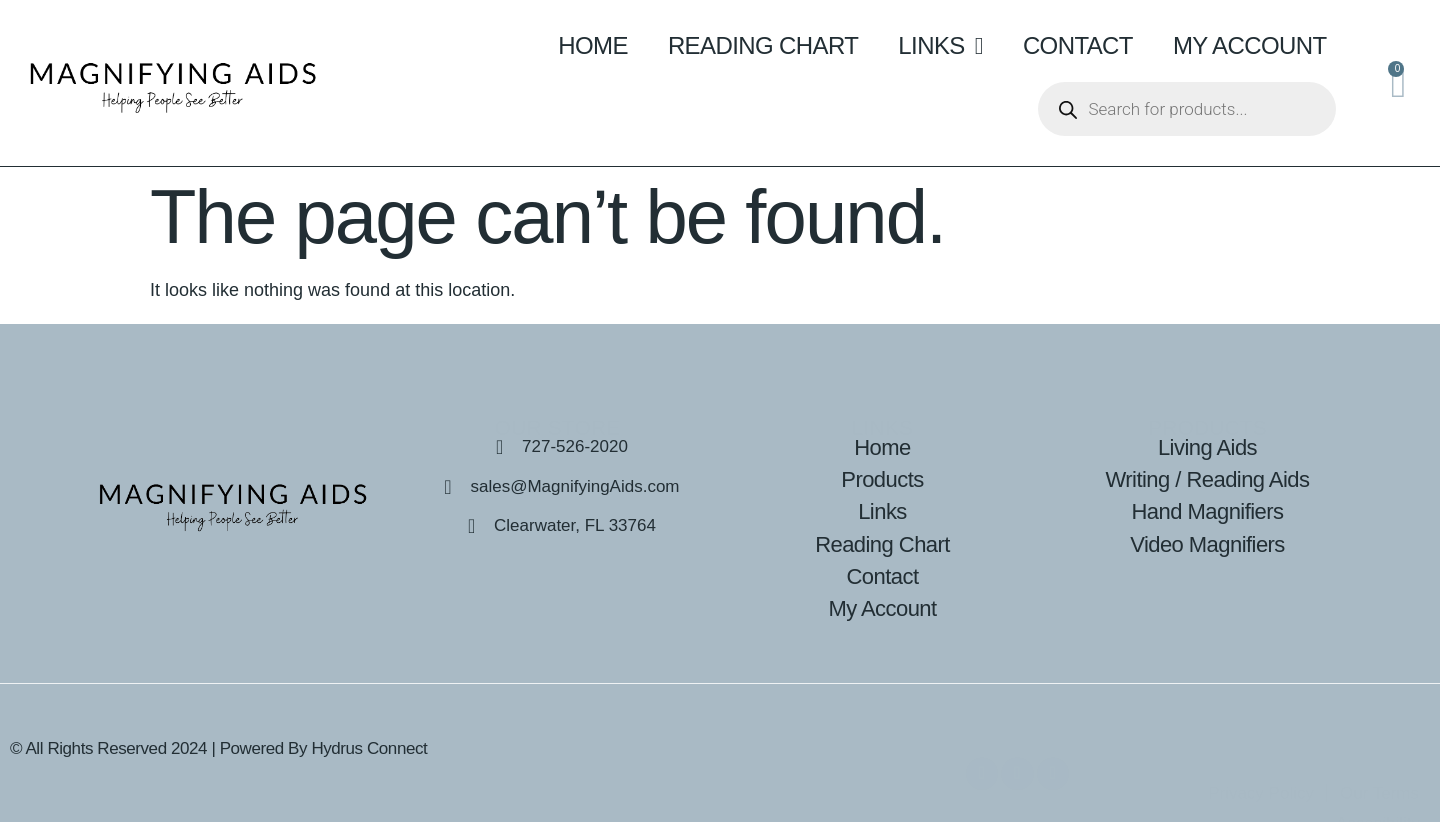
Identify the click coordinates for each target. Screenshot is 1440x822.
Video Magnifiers (1207, 544)
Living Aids (1207, 447)
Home (593, 45)
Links (940, 46)
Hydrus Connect (369, 748)
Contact (1078, 45)
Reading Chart (763, 45)
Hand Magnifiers (1208, 511)
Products (882, 479)
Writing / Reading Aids (1208, 479)
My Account (1250, 45)
